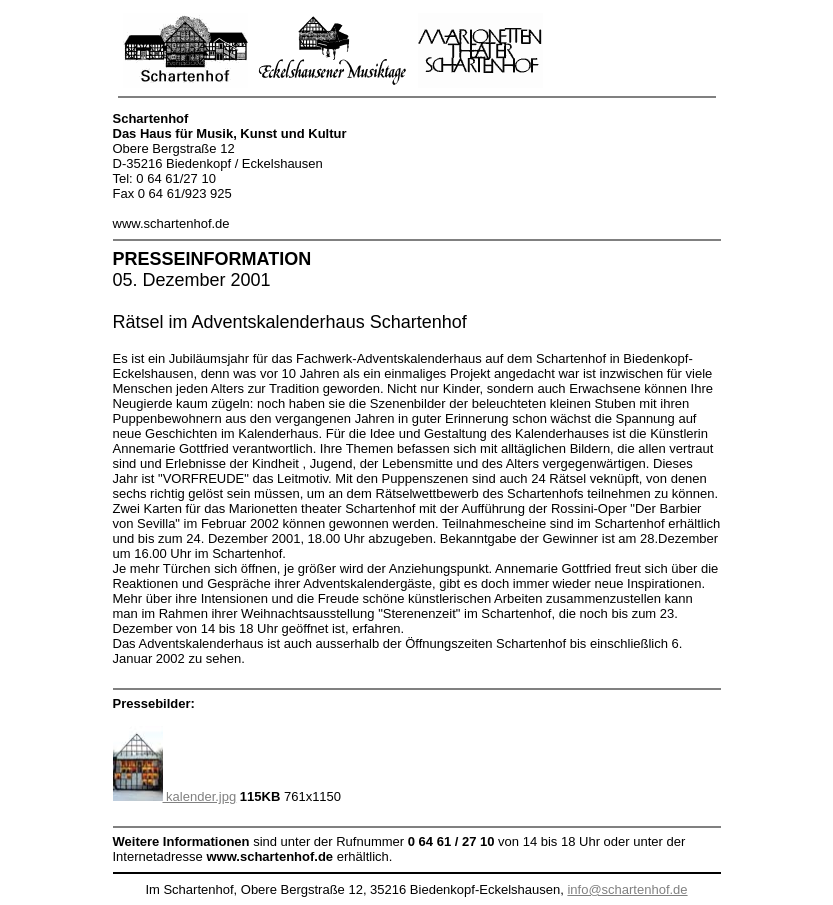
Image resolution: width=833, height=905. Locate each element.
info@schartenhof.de (627, 889)
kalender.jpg (175, 796)
